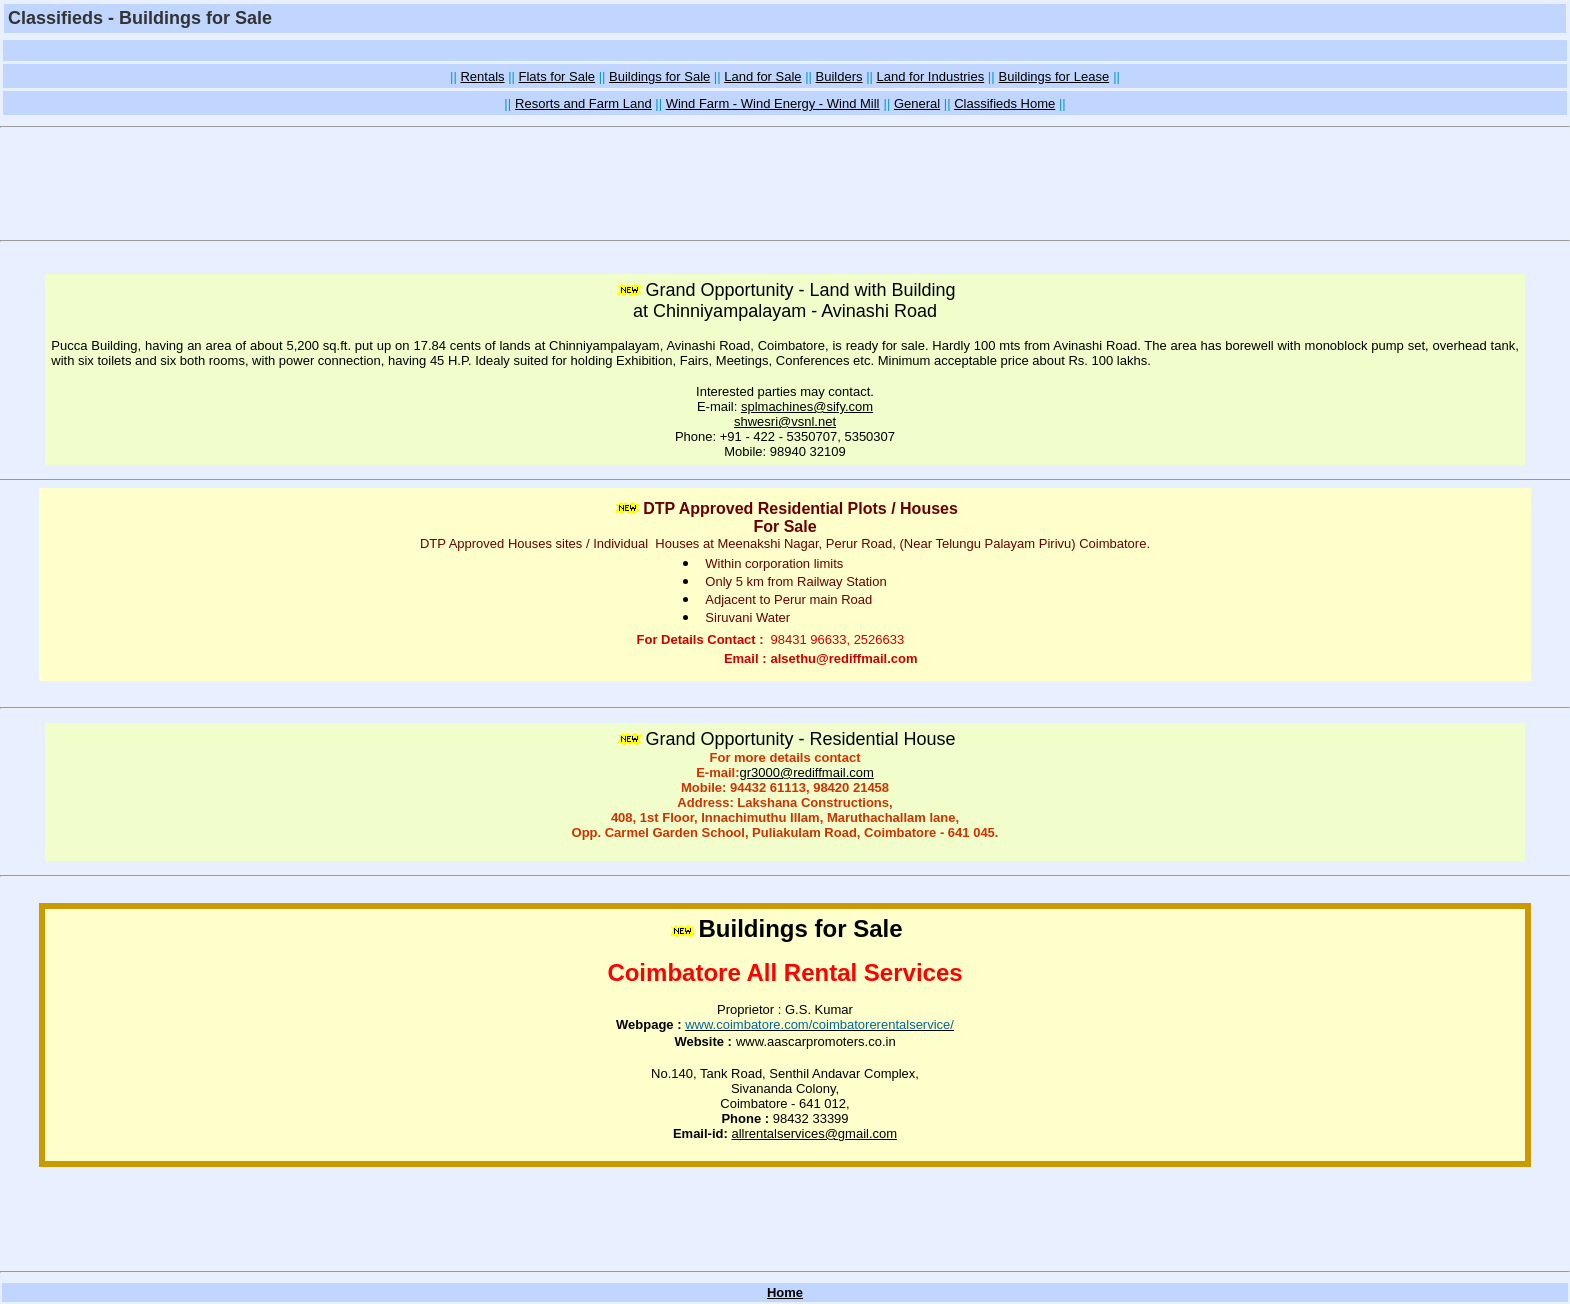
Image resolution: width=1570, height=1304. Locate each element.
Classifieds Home (1004, 103)
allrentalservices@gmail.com (814, 1133)
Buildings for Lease (1054, 76)
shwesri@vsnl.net (785, 421)
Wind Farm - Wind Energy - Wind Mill (773, 103)
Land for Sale (762, 76)
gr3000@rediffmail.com (806, 772)
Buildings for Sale (659, 76)
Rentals (482, 76)
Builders (839, 76)
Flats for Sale (557, 76)
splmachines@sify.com (807, 406)
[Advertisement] (785, 50)
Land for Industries (931, 76)
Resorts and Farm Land (583, 103)
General (917, 103)
